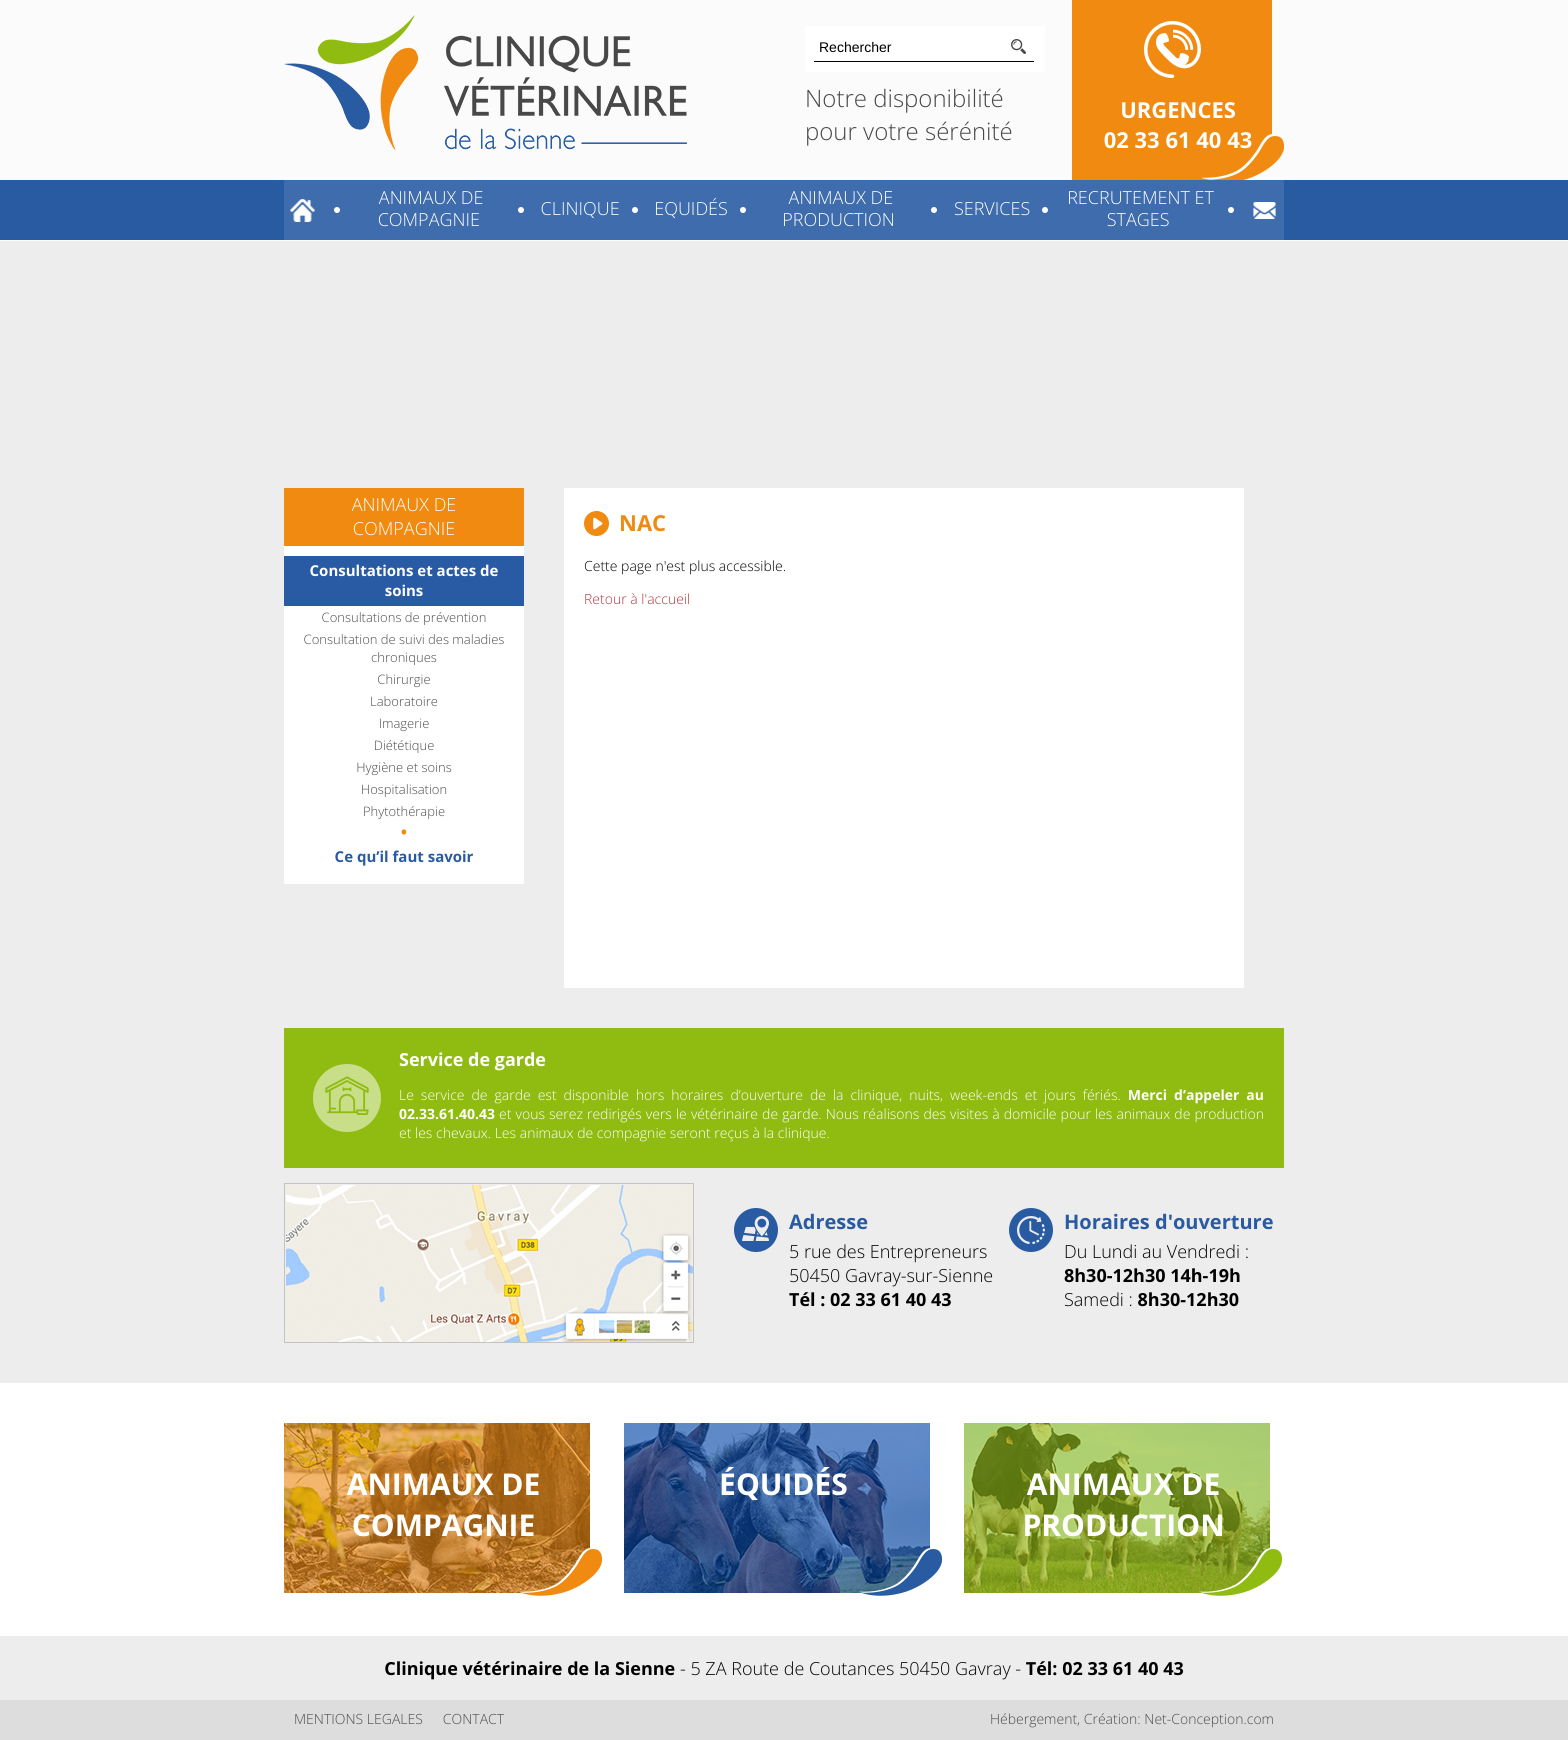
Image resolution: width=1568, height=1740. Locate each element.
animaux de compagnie (444, 1504)
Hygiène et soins (404, 767)
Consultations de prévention (404, 617)
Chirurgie (403, 679)
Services (989, 209)
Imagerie (404, 723)
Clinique (578, 209)
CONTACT (473, 1719)
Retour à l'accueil (637, 599)
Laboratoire (404, 701)
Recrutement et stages (1137, 209)
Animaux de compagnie (428, 209)
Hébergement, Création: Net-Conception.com (1132, 1719)
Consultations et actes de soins (404, 581)
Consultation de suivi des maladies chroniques (404, 648)
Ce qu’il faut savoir (404, 857)
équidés (783, 1483)
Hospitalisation (404, 789)
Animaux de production (838, 209)
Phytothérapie (404, 811)
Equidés (689, 209)
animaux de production (1123, 1504)
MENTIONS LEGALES (358, 1719)
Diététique (404, 745)
